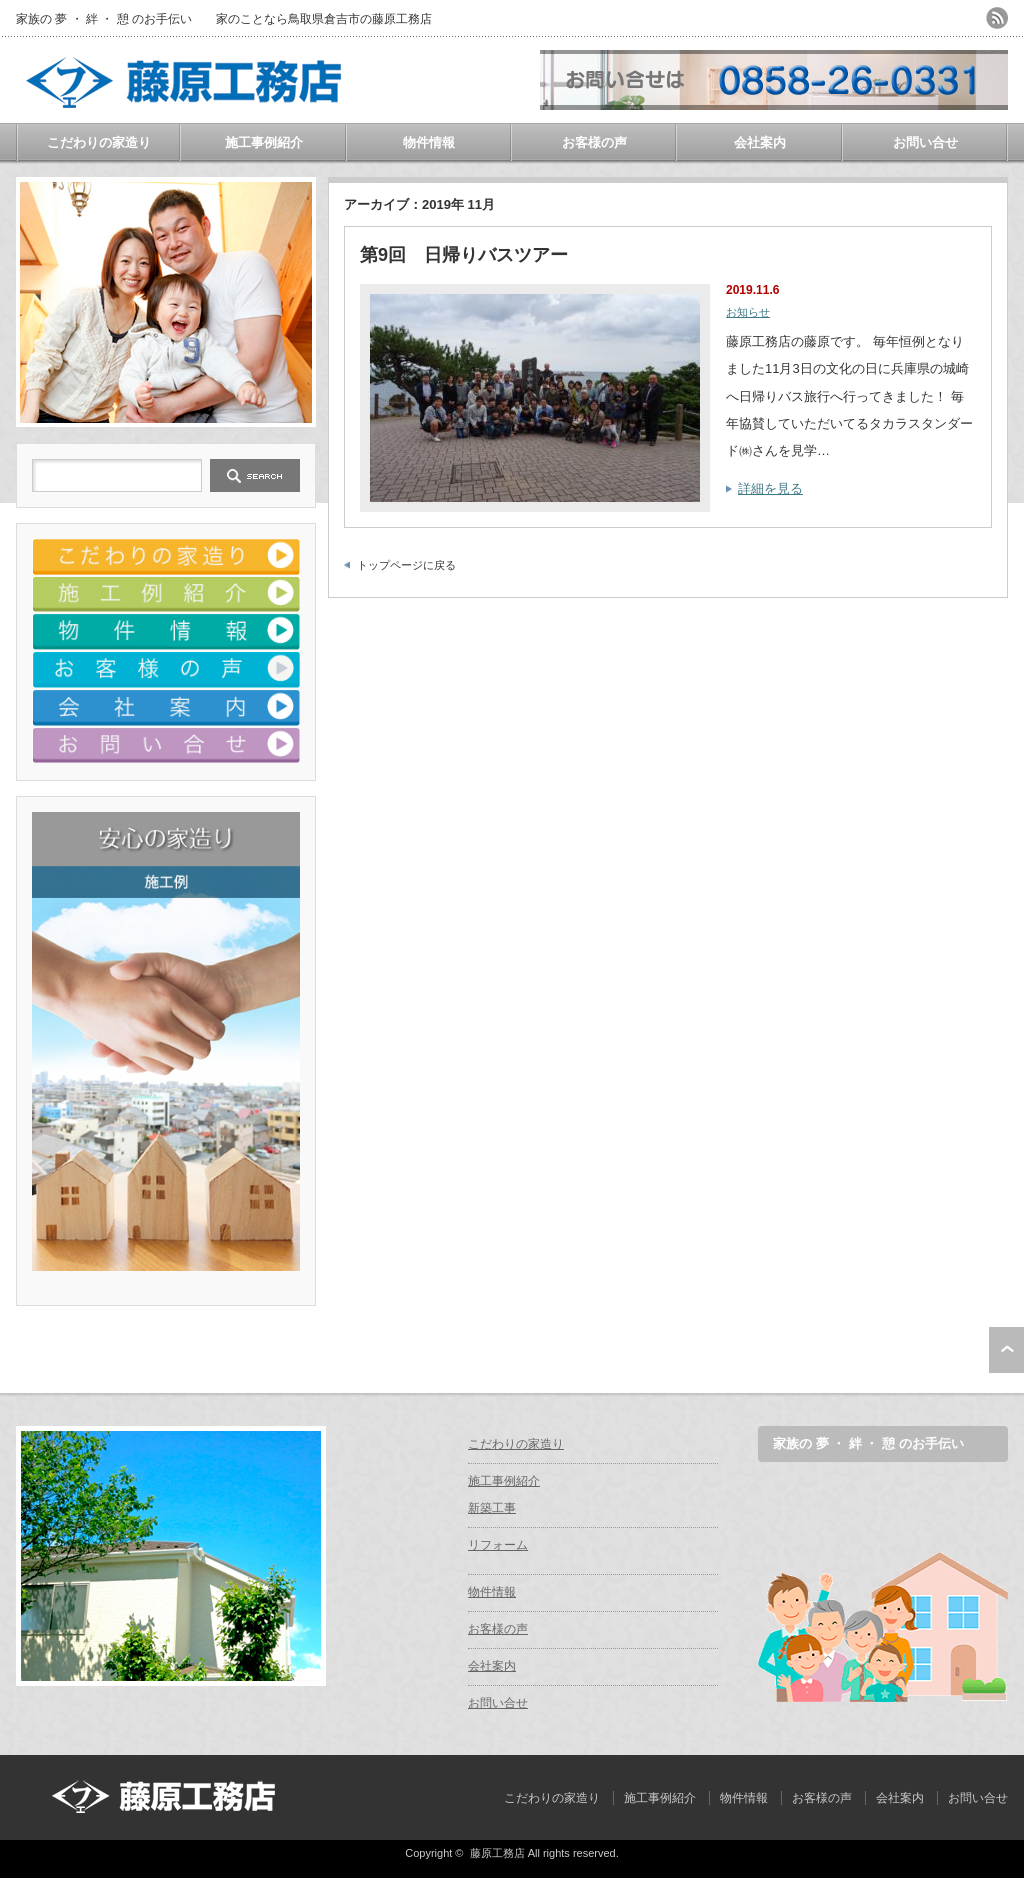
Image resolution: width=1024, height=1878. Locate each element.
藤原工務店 (497, 1853)
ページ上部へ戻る (1006, 1350)
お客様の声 (594, 142)
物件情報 (429, 142)
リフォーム (498, 1545)
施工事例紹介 (264, 142)
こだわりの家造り (99, 142)
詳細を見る (770, 488)
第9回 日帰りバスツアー (464, 255)
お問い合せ (925, 142)
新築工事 (492, 1508)
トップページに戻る (406, 565)
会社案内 (760, 142)
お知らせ (748, 312)
